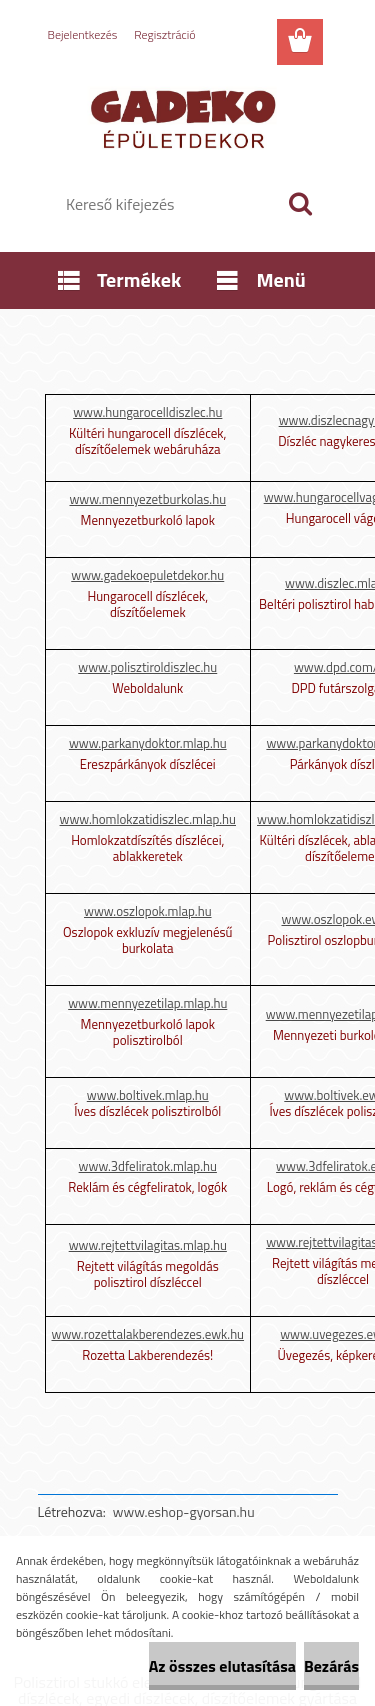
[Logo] (187, 117)
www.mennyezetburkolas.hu (147, 499)
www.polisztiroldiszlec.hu (147, 667)
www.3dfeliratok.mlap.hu (148, 1166)
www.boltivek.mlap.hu (148, 1095)
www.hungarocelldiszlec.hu (147, 412)
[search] (300, 204)
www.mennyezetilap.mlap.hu (147, 1003)
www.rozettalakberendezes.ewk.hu (148, 1334)
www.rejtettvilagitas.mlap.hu (148, 1245)
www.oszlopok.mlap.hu (148, 911)
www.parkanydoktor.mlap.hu (148, 743)
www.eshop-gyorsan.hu (184, 1511)
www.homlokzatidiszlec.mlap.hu (148, 819)
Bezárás (331, 1666)
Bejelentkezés (83, 34)
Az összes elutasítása (222, 1666)
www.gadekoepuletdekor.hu (147, 575)
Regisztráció (164, 34)
